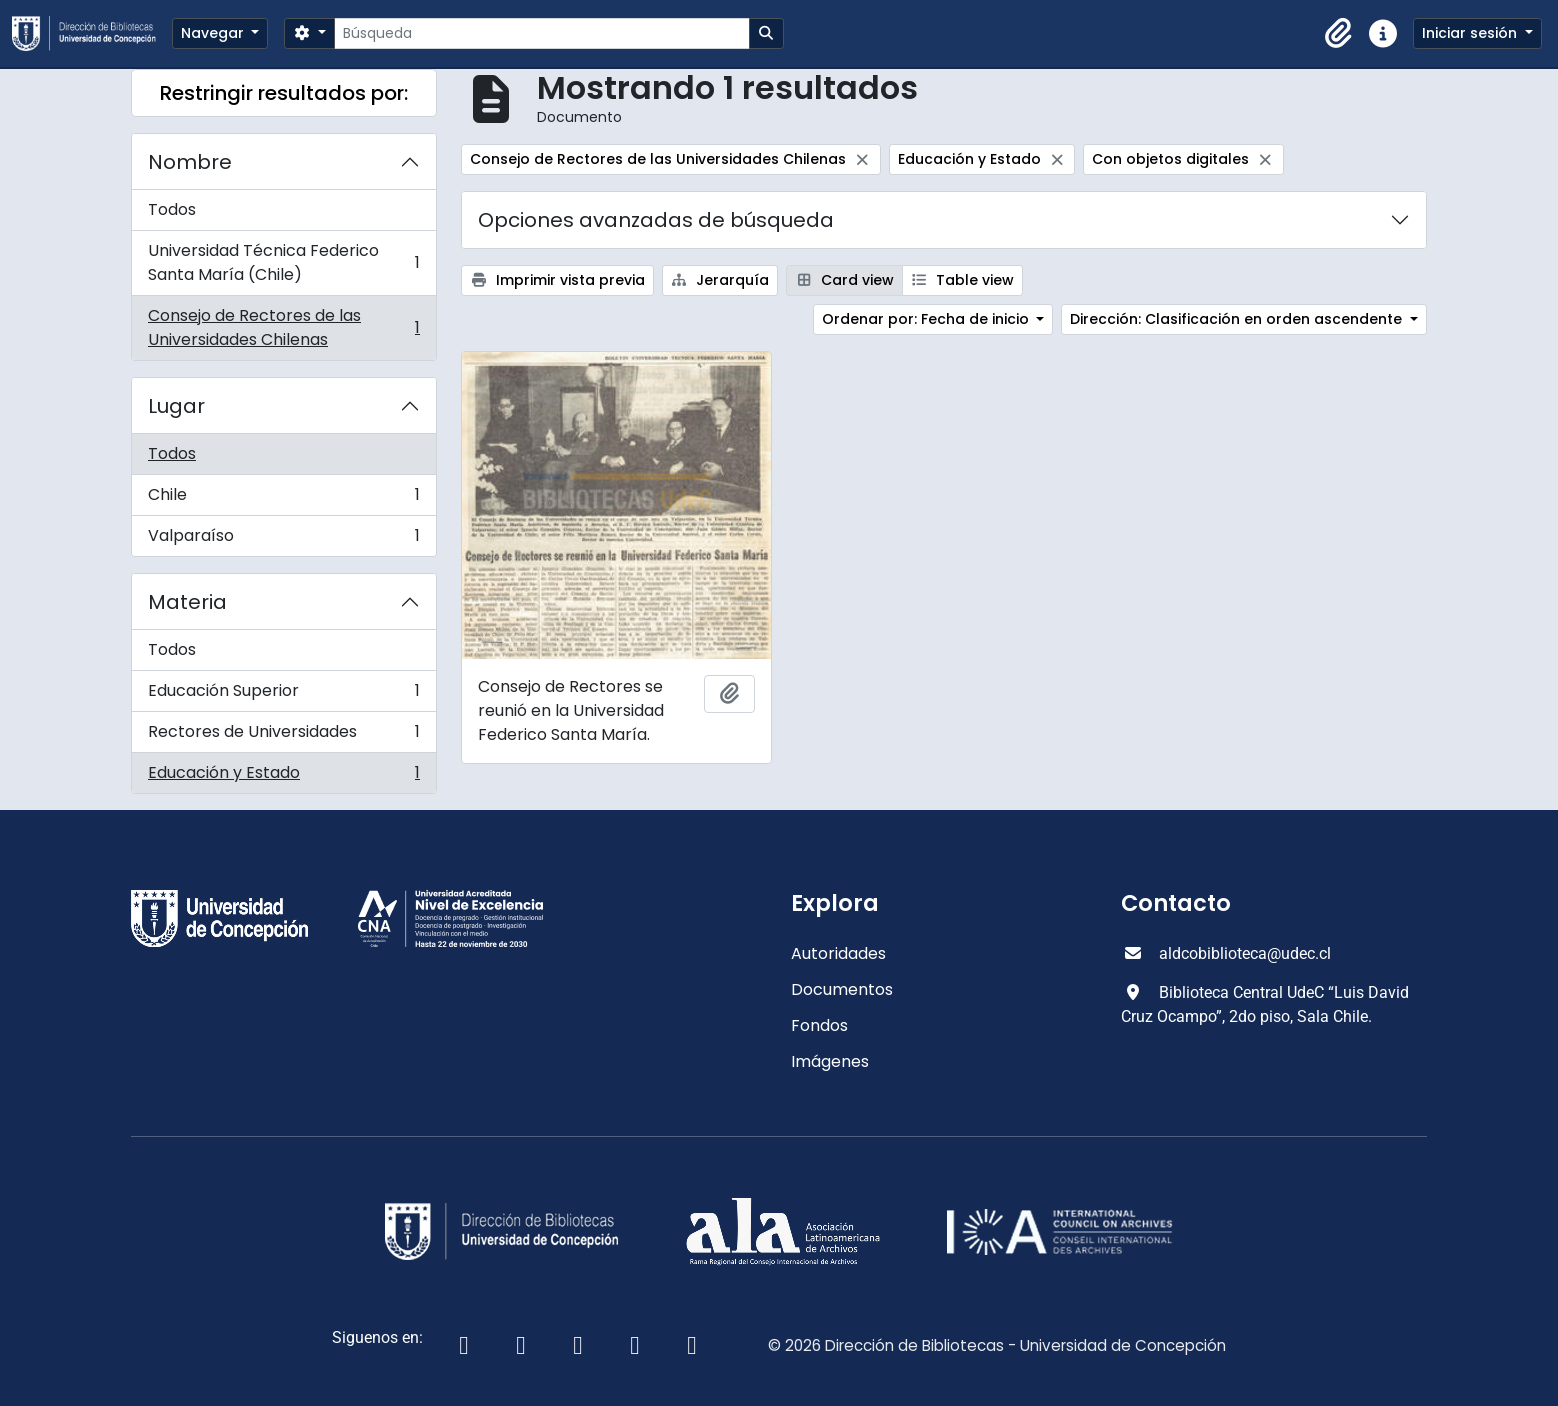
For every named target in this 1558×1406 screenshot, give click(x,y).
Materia (187, 602)
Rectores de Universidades (283, 736)
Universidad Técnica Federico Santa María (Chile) (283, 262)
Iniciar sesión (1471, 33)
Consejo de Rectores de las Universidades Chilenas (283, 327)
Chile (283, 499)
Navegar (214, 33)
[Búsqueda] (541, 33)
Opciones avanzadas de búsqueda (656, 220)
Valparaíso (283, 540)
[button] (1339, 34)
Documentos (842, 989)
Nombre (190, 162)
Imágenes (830, 1061)
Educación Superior (283, 695)
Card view (844, 280)
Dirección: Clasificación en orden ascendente (1238, 319)
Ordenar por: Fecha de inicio (927, 319)
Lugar (176, 406)
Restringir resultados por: (284, 93)
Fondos (819, 1025)
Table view (963, 280)
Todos (172, 209)
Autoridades (838, 953)
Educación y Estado (283, 777)
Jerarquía (720, 280)
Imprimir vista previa (557, 280)
